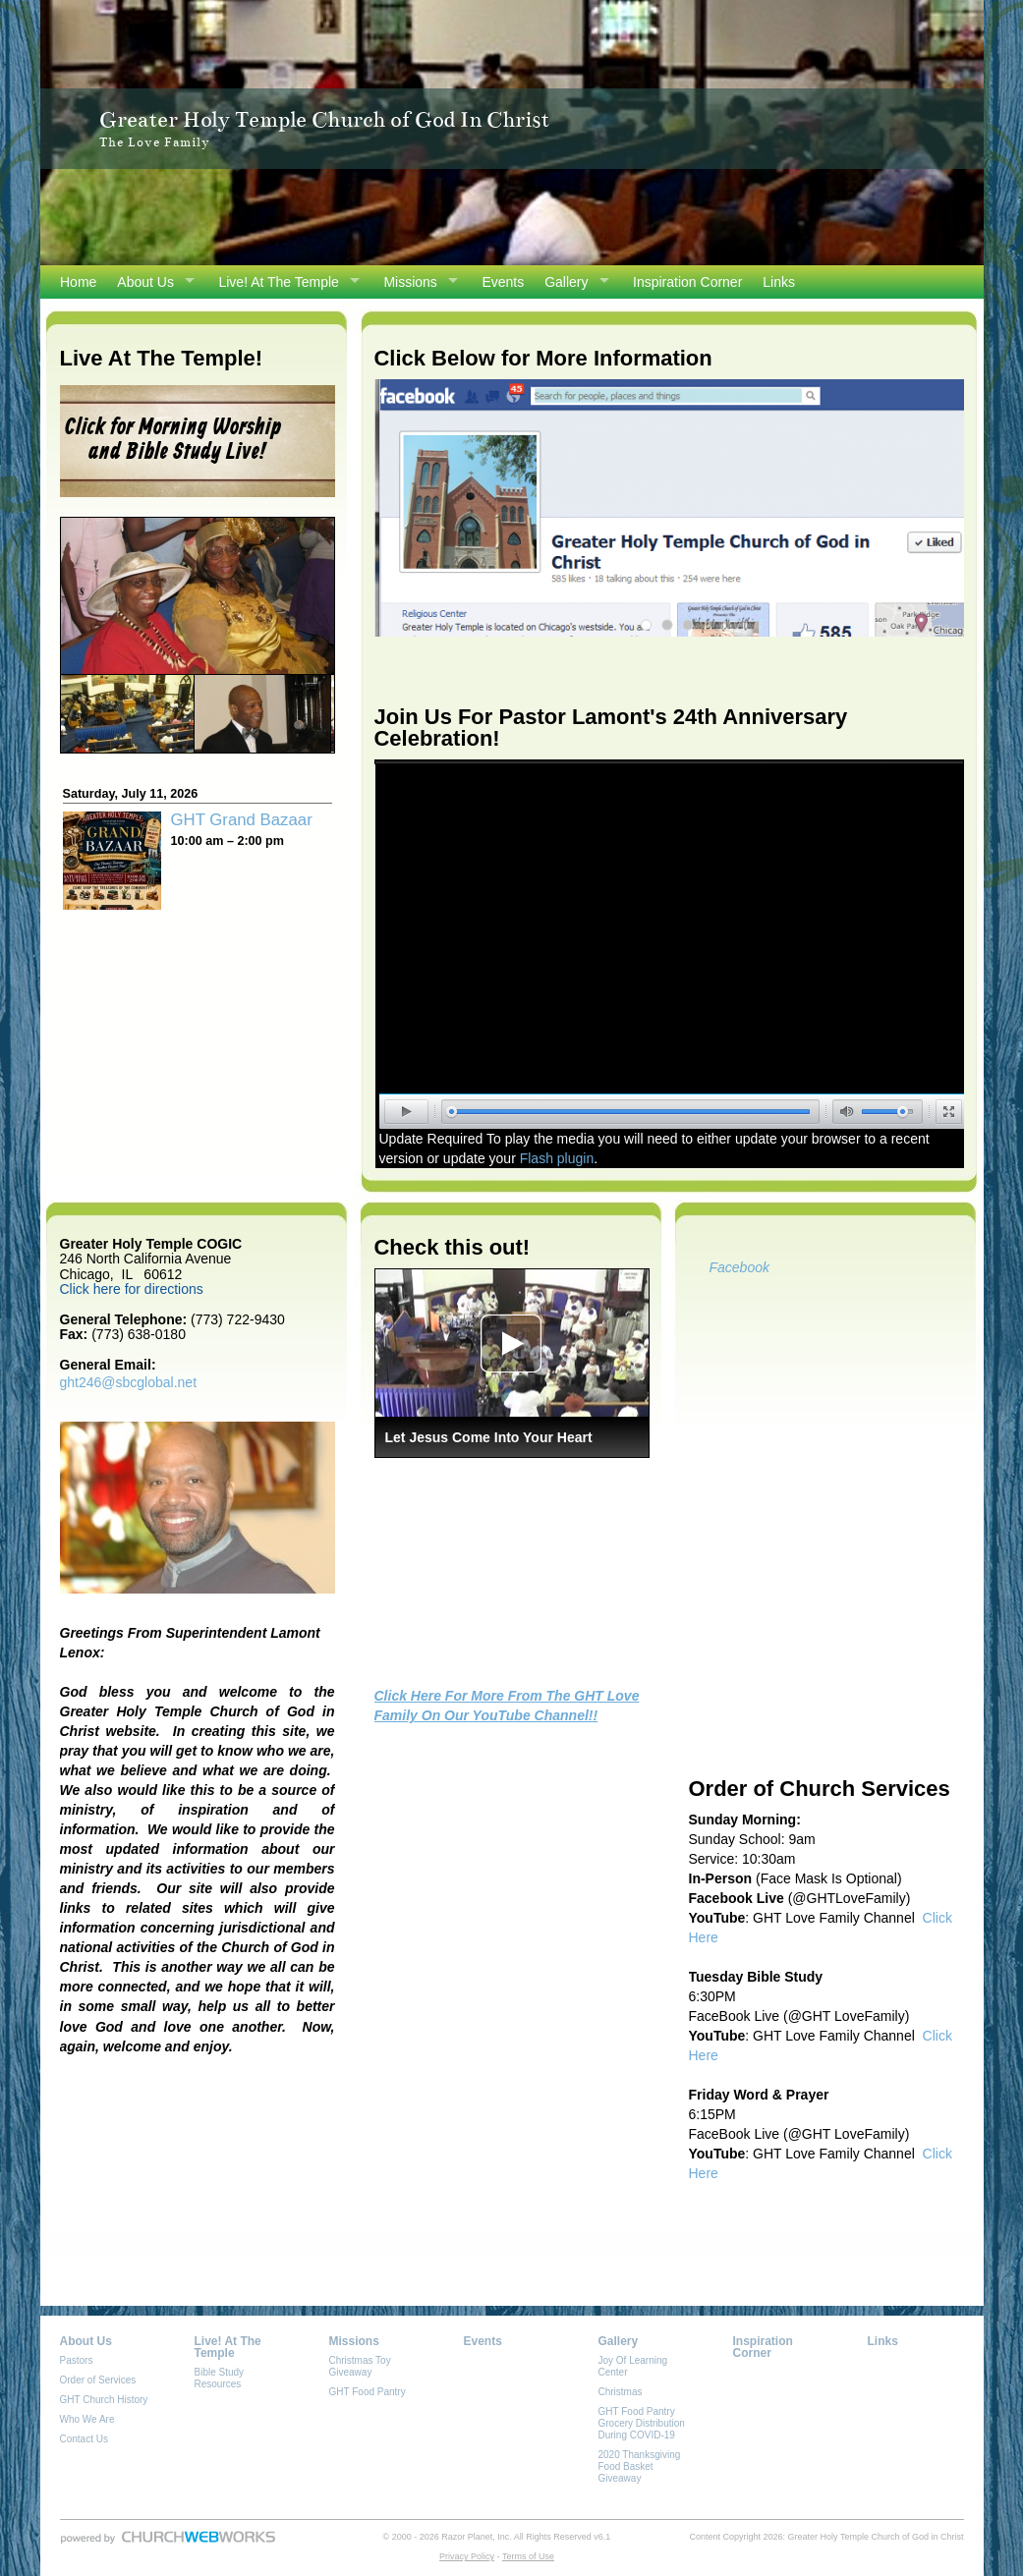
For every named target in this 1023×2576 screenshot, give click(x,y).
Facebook (739, 1267)
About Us (145, 282)
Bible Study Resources (220, 2378)
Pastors (76, 2360)
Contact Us (84, 2439)
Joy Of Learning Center (633, 2366)
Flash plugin (557, 1158)
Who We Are (87, 2419)
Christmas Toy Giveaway (360, 2366)
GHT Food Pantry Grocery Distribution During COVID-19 (641, 2423)
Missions (409, 282)
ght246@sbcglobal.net (129, 1382)
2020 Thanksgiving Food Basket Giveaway (639, 2466)
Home (78, 282)
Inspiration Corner (687, 282)
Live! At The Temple (278, 282)
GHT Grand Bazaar (242, 820)
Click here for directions (131, 1289)
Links (779, 282)
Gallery (566, 282)
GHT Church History (104, 2399)
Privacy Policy (466, 2556)
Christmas (620, 2391)
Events (503, 282)
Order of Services (98, 2380)
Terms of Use (528, 2556)
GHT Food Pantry (367, 2391)
